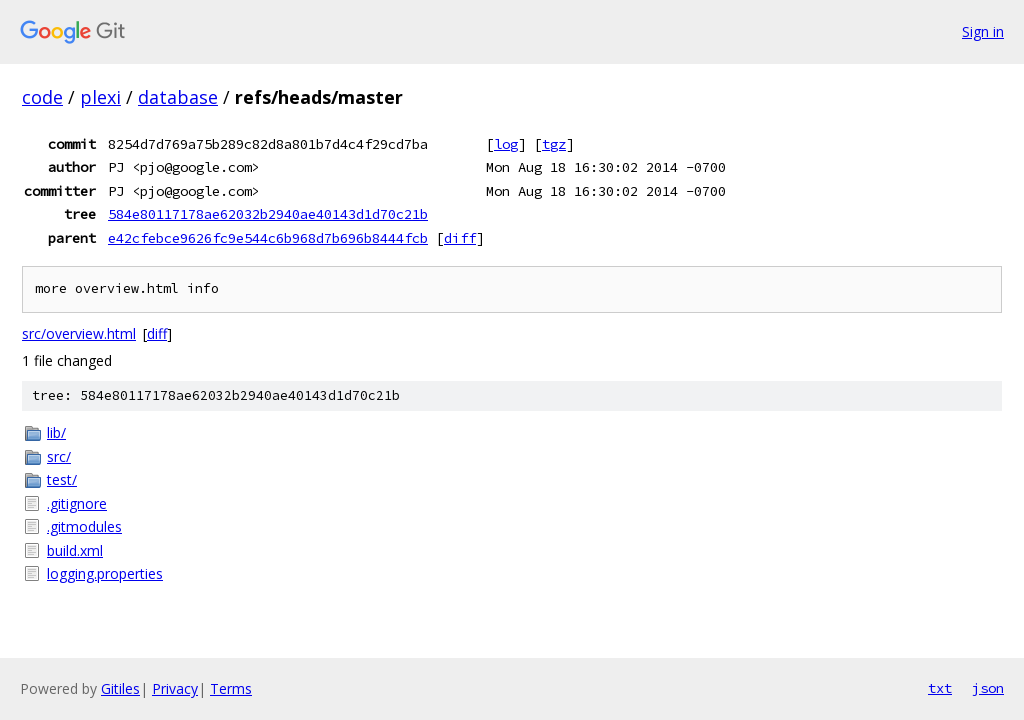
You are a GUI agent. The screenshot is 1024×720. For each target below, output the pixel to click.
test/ (62, 479)
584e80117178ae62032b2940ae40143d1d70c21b (268, 214)
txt (940, 688)
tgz (554, 144)
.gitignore (77, 503)
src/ (59, 456)
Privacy (175, 688)
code (42, 97)
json (988, 688)
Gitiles (120, 688)
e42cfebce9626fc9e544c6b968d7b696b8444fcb (268, 238)
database (178, 97)
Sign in (983, 31)
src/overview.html (79, 333)
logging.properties (105, 573)
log (506, 144)
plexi (100, 97)
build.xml (75, 550)
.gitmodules (84, 526)
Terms (231, 688)
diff (460, 238)
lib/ (56, 432)
